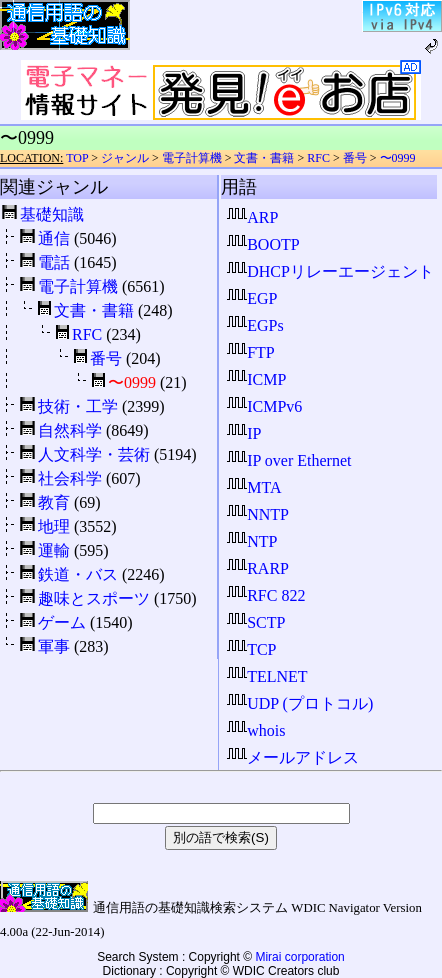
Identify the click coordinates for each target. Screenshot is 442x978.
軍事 (54, 646)
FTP (251, 352)
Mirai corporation (299, 957)
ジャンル (125, 158)
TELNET (267, 676)
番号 (355, 158)
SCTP (256, 622)
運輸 (54, 550)
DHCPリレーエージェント (330, 271)
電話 (54, 262)
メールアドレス (293, 757)
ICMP (256, 379)
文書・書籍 (264, 158)
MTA (254, 487)
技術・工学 (78, 406)
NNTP (258, 514)
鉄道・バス (78, 574)
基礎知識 (52, 214)
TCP (251, 649)
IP (244, 433)
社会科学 (70, 478)
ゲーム (62, 622)
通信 (54, 238)
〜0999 (398, 158)
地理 (54, 526)
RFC (318, 158)
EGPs (255, 325)
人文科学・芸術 (94, 454)
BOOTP (263, 244)
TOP (77, 158)
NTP (252, 541)
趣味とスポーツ (94, 598)
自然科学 (70, 430)
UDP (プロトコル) (300, 703)
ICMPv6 (264, 406)
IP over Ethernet (289, 460)
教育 (54, 502)
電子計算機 (192, 158)
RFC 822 (266, 595)
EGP (252, 298)
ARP (252, 217)
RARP (258, 568)
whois (256, 730)
